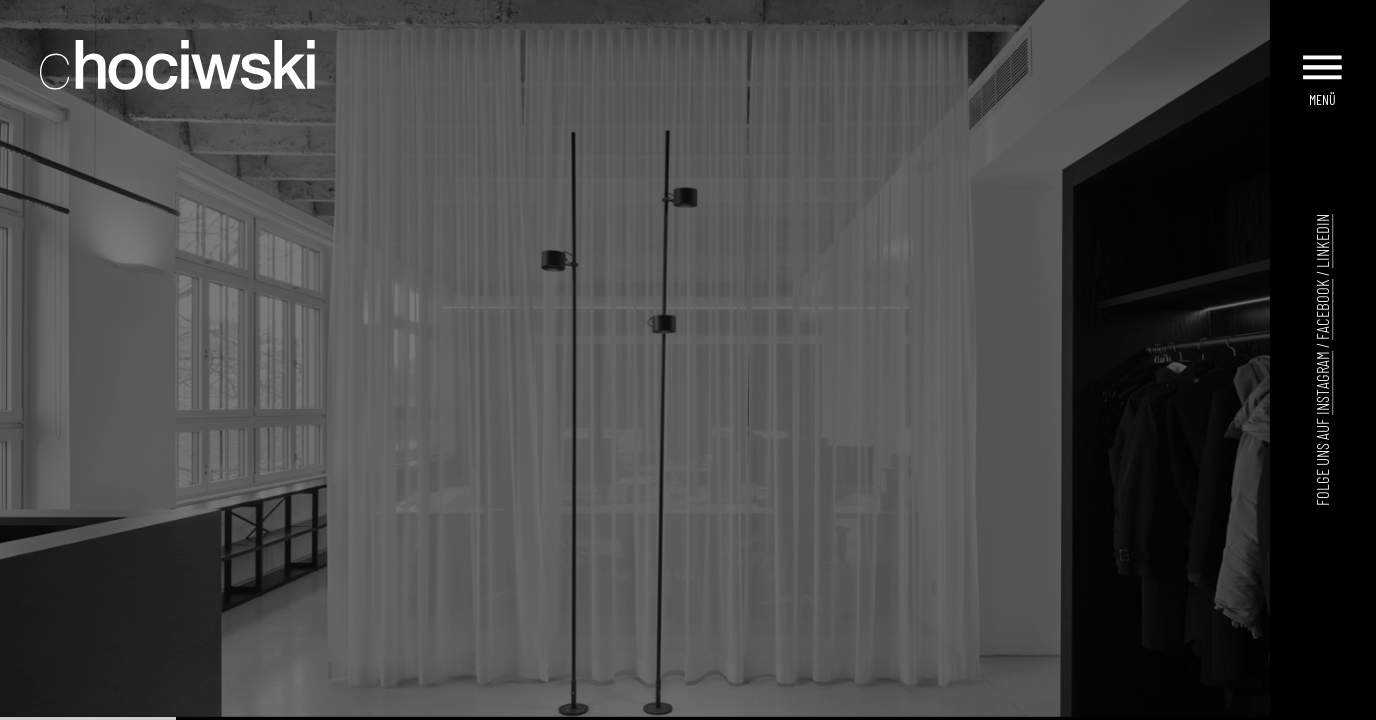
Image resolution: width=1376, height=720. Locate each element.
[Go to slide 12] (705, 703)
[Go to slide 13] (719, 703)
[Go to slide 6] (621, 703)
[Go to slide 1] (550, 702)
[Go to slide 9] (663, 703)
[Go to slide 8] (649, 703)
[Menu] (1324, 58)
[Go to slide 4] (593, 703)
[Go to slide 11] (691, 703)
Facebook (1322, 309)
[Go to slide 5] (607, 703)
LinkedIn (1322, 241)
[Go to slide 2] (565, 703)
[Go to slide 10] (677, 703)
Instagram (1322, 383)
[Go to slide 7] (635, 703)
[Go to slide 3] (579, 703)
